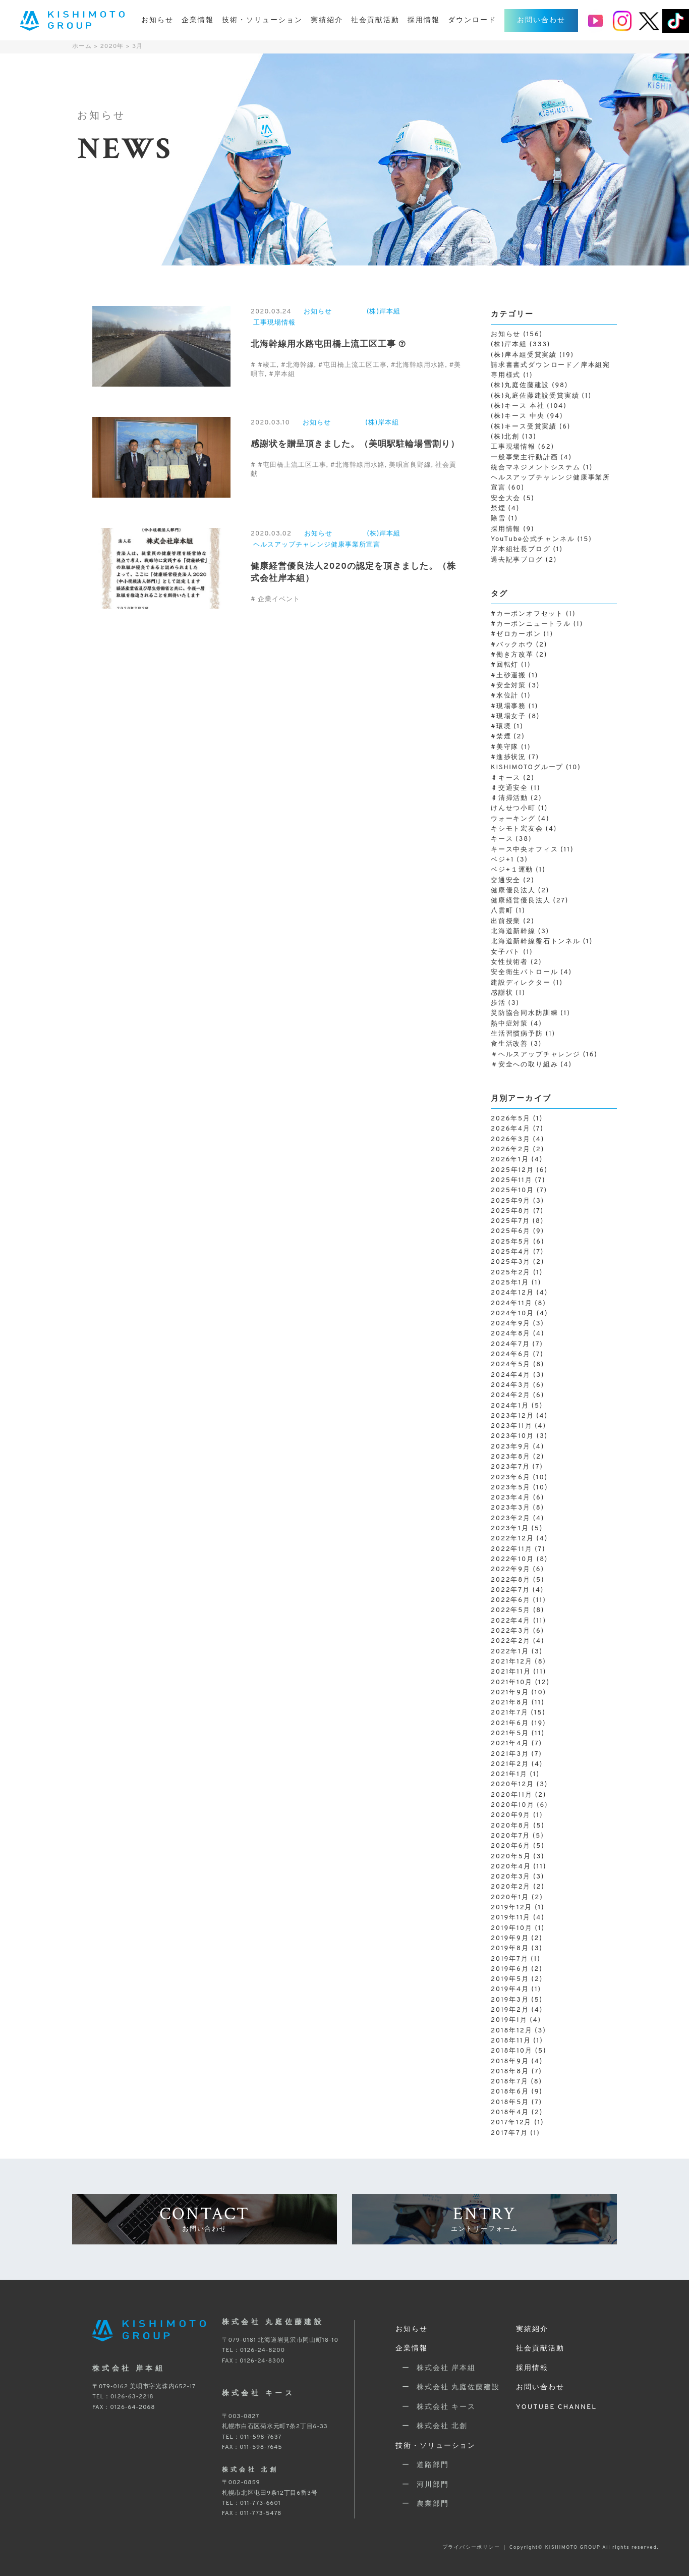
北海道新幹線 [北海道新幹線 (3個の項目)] (520, 932)
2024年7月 (510, 1344)
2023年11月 (511, 1426)
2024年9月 (511, 1324)
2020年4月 (511, 1867)
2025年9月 (511, 1201)
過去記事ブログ (517, 560)
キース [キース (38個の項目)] (511, 839)
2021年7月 (510, 1713)
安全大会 (506, 499)
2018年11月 (511, 2041)
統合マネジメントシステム (536, 468)
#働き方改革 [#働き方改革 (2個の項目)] (519, 655)
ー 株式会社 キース (435, 2407)
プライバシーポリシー (471, 2547)
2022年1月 (510, 1652)
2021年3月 (510, 1754)
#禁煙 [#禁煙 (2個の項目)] (508, 737)
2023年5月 (511, 1488)
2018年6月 (510, 2092)
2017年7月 (509, 2133)
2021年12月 (511, 1662)
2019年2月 (510, 2010)
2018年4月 (510, 2113)
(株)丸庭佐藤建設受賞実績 (535, 396)
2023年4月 (511, 1498)
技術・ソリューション (262, 20)
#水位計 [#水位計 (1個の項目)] (511, 696)
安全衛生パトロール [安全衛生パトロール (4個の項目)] (531, 973)
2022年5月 (511, 1610)
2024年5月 (511, 1365)
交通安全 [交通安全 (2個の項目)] (513, 881)
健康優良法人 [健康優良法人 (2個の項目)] (520, 891)
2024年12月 (512, 1293)
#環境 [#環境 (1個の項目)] (507, 727)
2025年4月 (511, 1252)
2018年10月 (512, 2051)
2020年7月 (510, 1836)
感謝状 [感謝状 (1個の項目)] (508, 993)
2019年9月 (510, 1939)
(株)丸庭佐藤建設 (520, 386)
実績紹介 (327, 20)
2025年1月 (510, 1283)
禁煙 (498, 509)
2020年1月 (510, 1898)
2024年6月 (511, 1355)
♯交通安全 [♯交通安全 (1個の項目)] (515, 788)
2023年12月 (512, 1416)
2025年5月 (511, 1242)
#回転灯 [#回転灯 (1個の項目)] (511, 665)
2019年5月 (510, 1979)
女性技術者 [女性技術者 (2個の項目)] (516, 962)
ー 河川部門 (422, 2485)
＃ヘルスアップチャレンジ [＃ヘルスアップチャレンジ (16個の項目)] (544, 1055)
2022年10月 (512, 1559)
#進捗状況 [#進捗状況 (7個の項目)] (515, 758)
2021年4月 (510, 1744)
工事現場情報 (274, 323)
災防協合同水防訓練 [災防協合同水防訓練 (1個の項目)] (530, 1013)
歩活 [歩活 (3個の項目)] (505, 1003)
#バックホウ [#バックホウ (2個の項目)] (519, 645)
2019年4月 (510, 1989)
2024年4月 (511, 1375)
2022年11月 (511, 1549)
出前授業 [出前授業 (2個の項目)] (513, 922)
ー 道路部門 (422, 2465)
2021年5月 (510, 1734)
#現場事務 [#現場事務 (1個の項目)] (514, 707)
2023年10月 (512, 1436)
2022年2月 (511, 1641)
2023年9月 (511, 1447)
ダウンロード (472, 20)
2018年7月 (510, 2082)
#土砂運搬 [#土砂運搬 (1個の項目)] (514, 676)
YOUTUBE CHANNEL (556, 2407)
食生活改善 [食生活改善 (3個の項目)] (516, 1044)
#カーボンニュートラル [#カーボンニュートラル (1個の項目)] (537, 624)
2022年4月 (511, 1621)
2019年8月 (510, 1949)
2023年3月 (511, 1508)
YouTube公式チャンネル (533, 539)
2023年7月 (510, 1467)
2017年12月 (511, 2123)
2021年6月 (510, 1724)
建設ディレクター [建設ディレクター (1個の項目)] (527, 983)
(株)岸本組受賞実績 (524, 355)
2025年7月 (510, 1221)
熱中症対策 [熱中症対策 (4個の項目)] (516, 1024)
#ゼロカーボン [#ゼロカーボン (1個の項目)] (522, 634)
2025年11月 (512, 1180)
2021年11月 (511, 1672)
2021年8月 (510, 1703)
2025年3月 (511, 1262)
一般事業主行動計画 (524, 458)
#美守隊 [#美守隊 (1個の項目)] (511, 747)
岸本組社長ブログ (521, 550)
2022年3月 (511, 1631)
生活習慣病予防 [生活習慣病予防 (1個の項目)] (523, 1034)
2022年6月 (511, 1600)
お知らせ (157, 20)
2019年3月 (510, 2000)
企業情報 (198, 20)
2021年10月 (512, 1683)
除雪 (498, 519)
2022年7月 (510, 1590)
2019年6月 (510, 1969)
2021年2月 (510, 1764)
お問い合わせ (541, 20)
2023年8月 (511, 1457)
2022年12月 (512, 1539)
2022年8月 (511, 1580)
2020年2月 (511, 1887)
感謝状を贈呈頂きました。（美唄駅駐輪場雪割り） (355, 444)
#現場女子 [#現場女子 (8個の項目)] (515, 717)
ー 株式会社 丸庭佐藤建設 (447, 2387)
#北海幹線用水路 (418, 365)
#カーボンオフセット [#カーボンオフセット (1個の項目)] (533, 614)
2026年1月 (510, 1160)
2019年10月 (512, 1928)
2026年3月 (511, 1140)
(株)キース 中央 (517, 416)
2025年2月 (511, 1273)
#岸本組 (282, 374)
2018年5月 (510, 2103)
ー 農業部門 (422, 2504)
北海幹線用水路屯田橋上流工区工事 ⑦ (328, 344)
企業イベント (279, 600)
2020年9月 (511, 1815)
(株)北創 (505, 437)
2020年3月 (511, 1877)
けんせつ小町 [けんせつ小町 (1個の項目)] (519, 808)
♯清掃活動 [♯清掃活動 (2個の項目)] (516, 798)
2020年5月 (511, 1857)
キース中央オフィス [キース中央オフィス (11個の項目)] (532, 850)
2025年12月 (512, 1170)
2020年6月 (511, 1846)
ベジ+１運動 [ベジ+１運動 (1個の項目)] (518, 870)
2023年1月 (510, 1529)
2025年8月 (511, 1211)
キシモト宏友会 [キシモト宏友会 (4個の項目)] (524, 829)
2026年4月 (511, 1129)
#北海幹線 (297, 365)
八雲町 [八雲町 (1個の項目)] (508, 911)
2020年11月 (512, 1795)
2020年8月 (511, 1826)
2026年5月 (511, 1119)
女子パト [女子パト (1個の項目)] (512, 952)
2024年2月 (511, 1395)
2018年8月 (510, 2072)
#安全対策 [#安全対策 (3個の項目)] (515, 686)
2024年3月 (511, 1385)
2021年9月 (510, 1693)
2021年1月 (509, 1774)
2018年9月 (510, 2062)
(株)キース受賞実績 (524, 427)
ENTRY (484, 2218)
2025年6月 (511, 1231)
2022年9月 (511, 1570)
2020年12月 (512, 1785)
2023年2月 (511, 1519)
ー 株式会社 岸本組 (435, 2368)
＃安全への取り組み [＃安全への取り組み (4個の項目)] (531, 1065)
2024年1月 (510, 1406)
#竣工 (267, 365)
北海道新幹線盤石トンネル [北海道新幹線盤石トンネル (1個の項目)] (542, 942)
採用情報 (424, 20)
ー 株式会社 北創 (431, 2426)
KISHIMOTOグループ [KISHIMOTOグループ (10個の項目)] (536, 768)
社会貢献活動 (375, 20)
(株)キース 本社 (517, 406)
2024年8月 (511, 1334)
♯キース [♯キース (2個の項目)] (513, 778)
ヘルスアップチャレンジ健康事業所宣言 (316, 545)
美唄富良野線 (410, 465)
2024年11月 (511, 1304)
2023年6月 (511, 1478)
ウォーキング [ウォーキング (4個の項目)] (520, 819)
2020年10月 (512, 1805)
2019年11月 (511, 1918)
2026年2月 (511, 1150)
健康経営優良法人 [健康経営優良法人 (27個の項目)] (529, 901)
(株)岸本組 (383, 312)
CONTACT (204, 2218)
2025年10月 (512, 1191)
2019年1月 (509, 2020)
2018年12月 (511, 2031)
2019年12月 (511, 1908)
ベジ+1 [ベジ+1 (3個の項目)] (509, 860)
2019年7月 (509, 1959)
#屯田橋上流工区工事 (352, 365)
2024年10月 (512, 1314)
